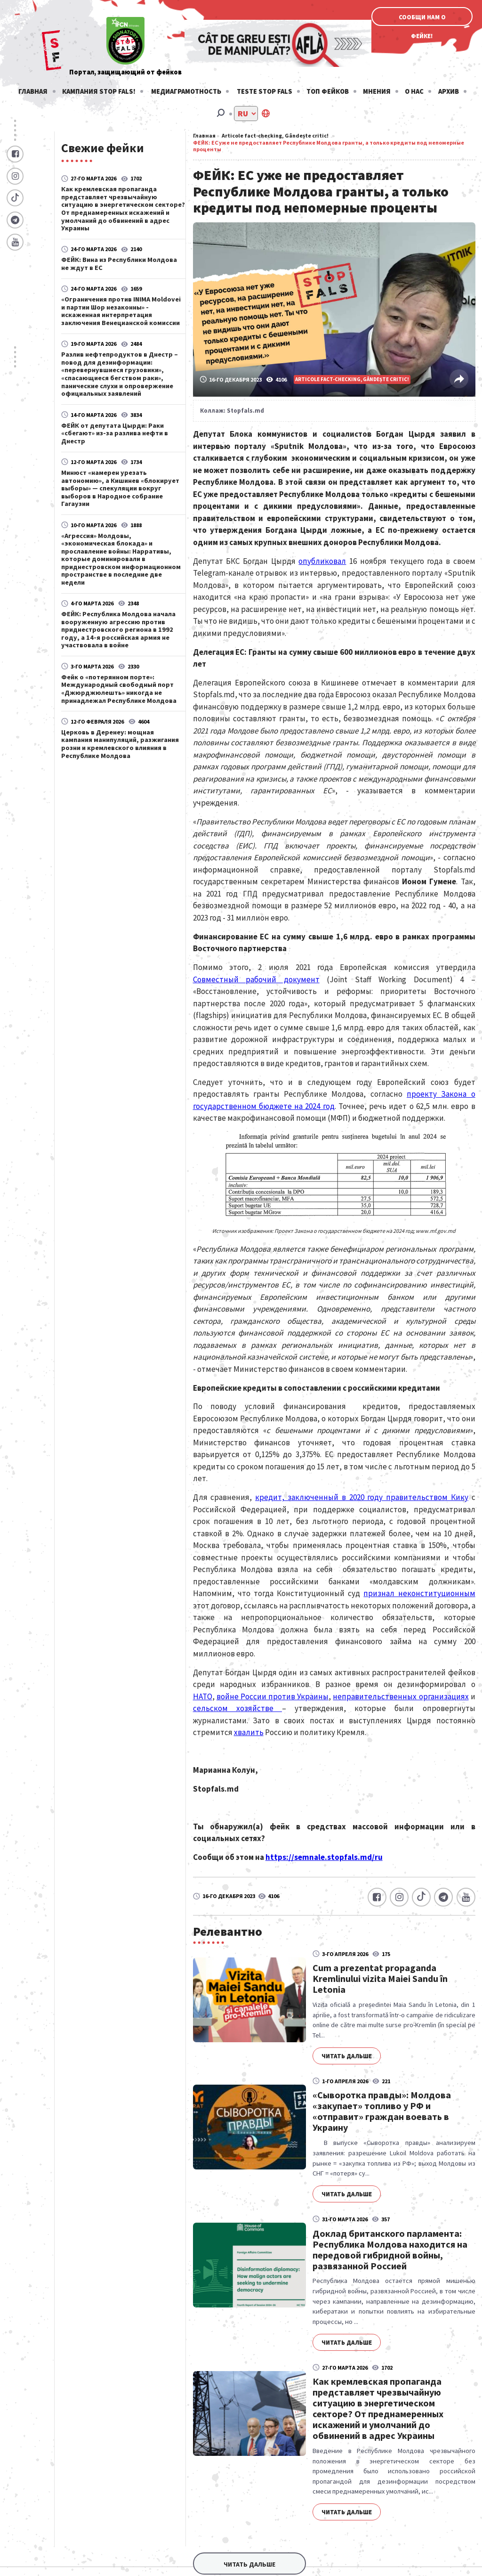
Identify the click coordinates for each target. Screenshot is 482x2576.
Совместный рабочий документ (256, 979)
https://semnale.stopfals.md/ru (324, 1857)
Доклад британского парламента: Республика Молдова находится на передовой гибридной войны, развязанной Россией (390, 2249)
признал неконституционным (419, 1593)
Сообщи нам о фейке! (422, 19)
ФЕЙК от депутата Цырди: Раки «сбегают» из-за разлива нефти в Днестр (114, 433)
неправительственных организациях (400, 1696)
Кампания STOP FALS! (99, 91)
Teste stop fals (264, 91)
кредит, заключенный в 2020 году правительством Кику (361, 1497)
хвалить (249, 1732)
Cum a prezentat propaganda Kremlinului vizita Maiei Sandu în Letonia (380, 1978)
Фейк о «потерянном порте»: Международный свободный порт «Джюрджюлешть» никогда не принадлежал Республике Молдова (119, 688)
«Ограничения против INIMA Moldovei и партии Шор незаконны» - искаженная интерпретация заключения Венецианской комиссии (121, 310)
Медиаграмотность (186, 91)
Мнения (377, 91)
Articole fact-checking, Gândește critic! (275, 135)
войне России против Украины (273, 1696)
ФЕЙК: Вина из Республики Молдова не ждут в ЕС (119, 263)
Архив (448, 91)
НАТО (202, 1696)
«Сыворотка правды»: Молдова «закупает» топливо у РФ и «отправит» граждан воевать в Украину (382, 2111)
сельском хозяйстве (237, 1708)
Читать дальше (346, 2056)
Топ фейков (327, 91)
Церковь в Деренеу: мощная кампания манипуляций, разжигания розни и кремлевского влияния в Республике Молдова (120, 743)
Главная (33, 91)
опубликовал (322, 561)
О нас (414, 91)
